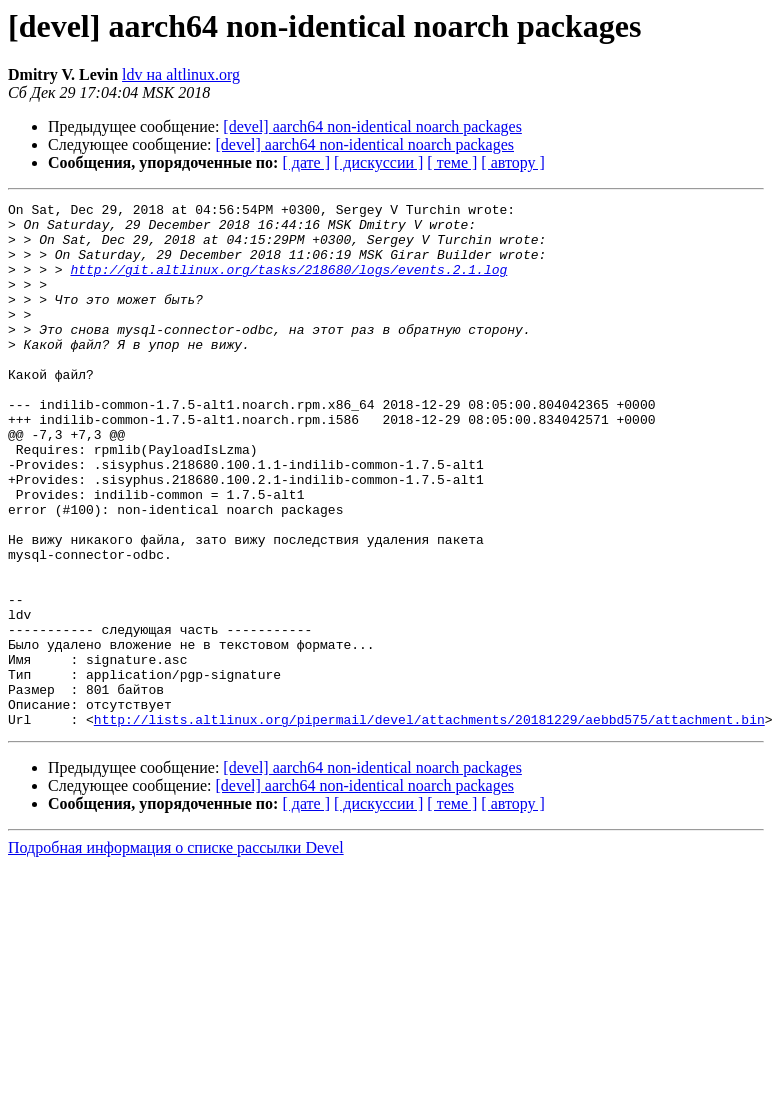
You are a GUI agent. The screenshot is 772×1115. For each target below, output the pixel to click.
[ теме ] (452, 162)
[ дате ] (306, 162)
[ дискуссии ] (378, 162)
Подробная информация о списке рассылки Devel (176, 952)
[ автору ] (512, 162)
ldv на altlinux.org (181, 74)
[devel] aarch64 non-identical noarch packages (372, 126)
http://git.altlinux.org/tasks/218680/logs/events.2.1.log (288, 284)
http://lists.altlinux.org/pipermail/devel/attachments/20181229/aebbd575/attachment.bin (429, 824)
